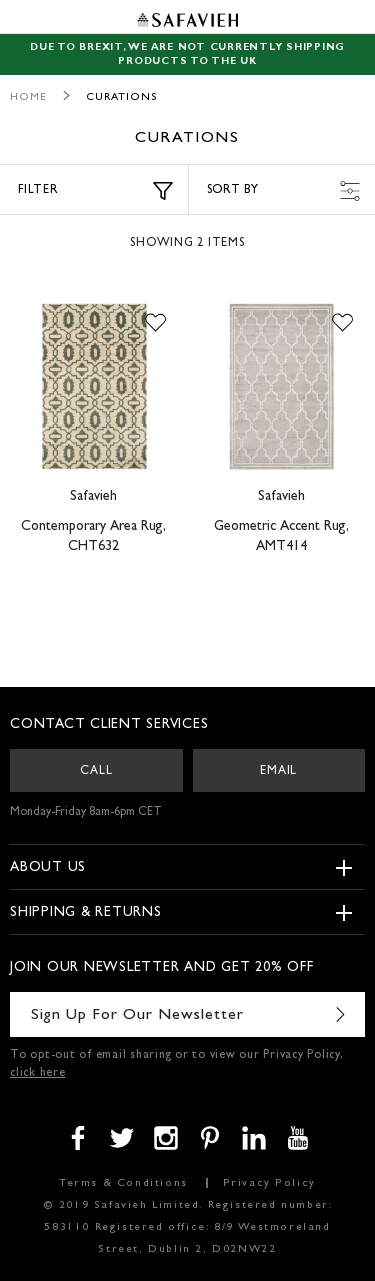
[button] (155, 323)
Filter (95, 191)
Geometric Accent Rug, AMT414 (281, 537)
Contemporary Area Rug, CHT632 (93, 537)
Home (28, 97)
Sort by (284, 191)
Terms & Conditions (123, 1183)
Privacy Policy (269, 1183)
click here (38, 1074)
